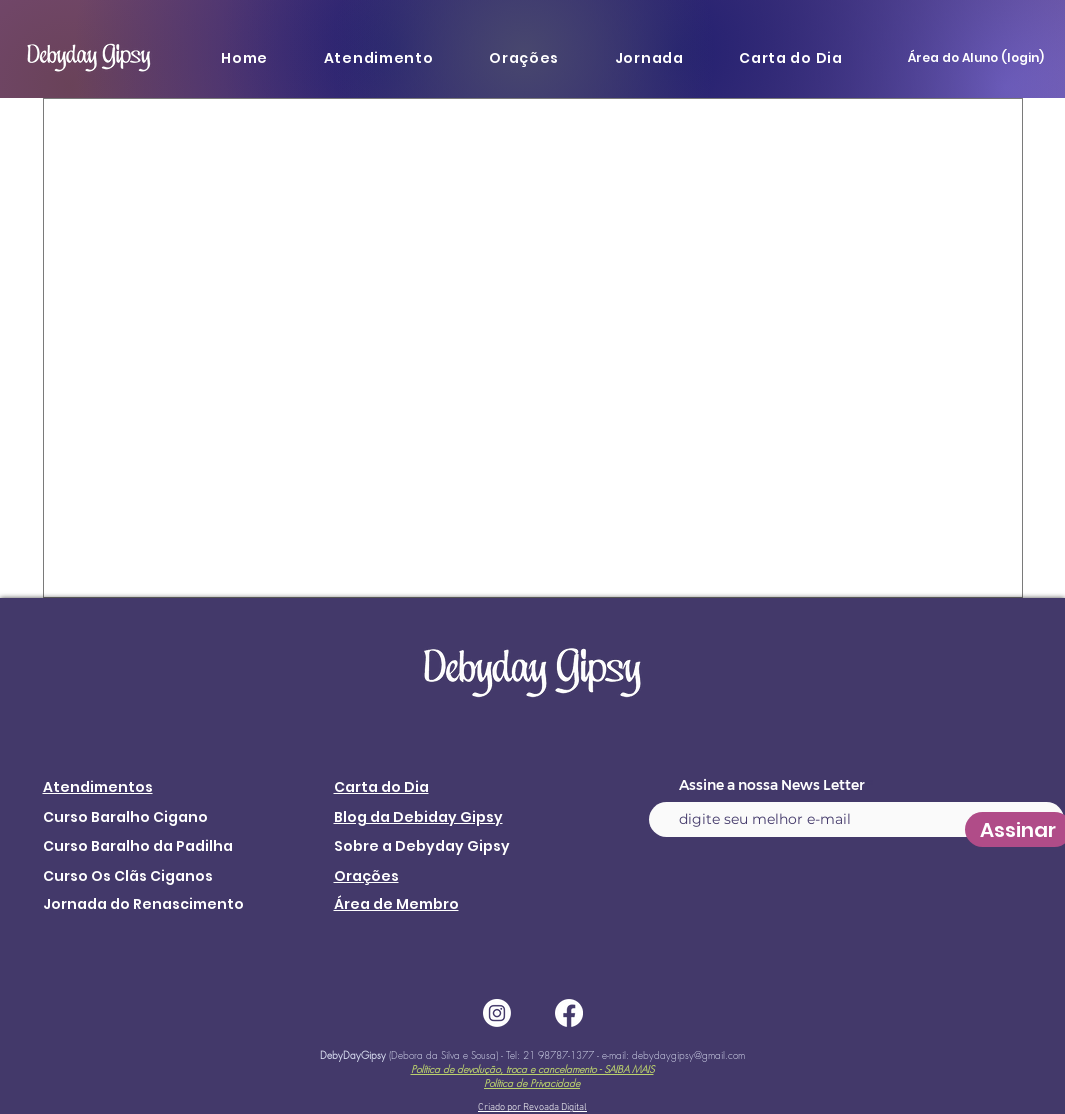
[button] (378, 58)
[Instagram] (497, 1013)
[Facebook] (569, 1013)
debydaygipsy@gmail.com (688, 1055)
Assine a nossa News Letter (772, 785)
